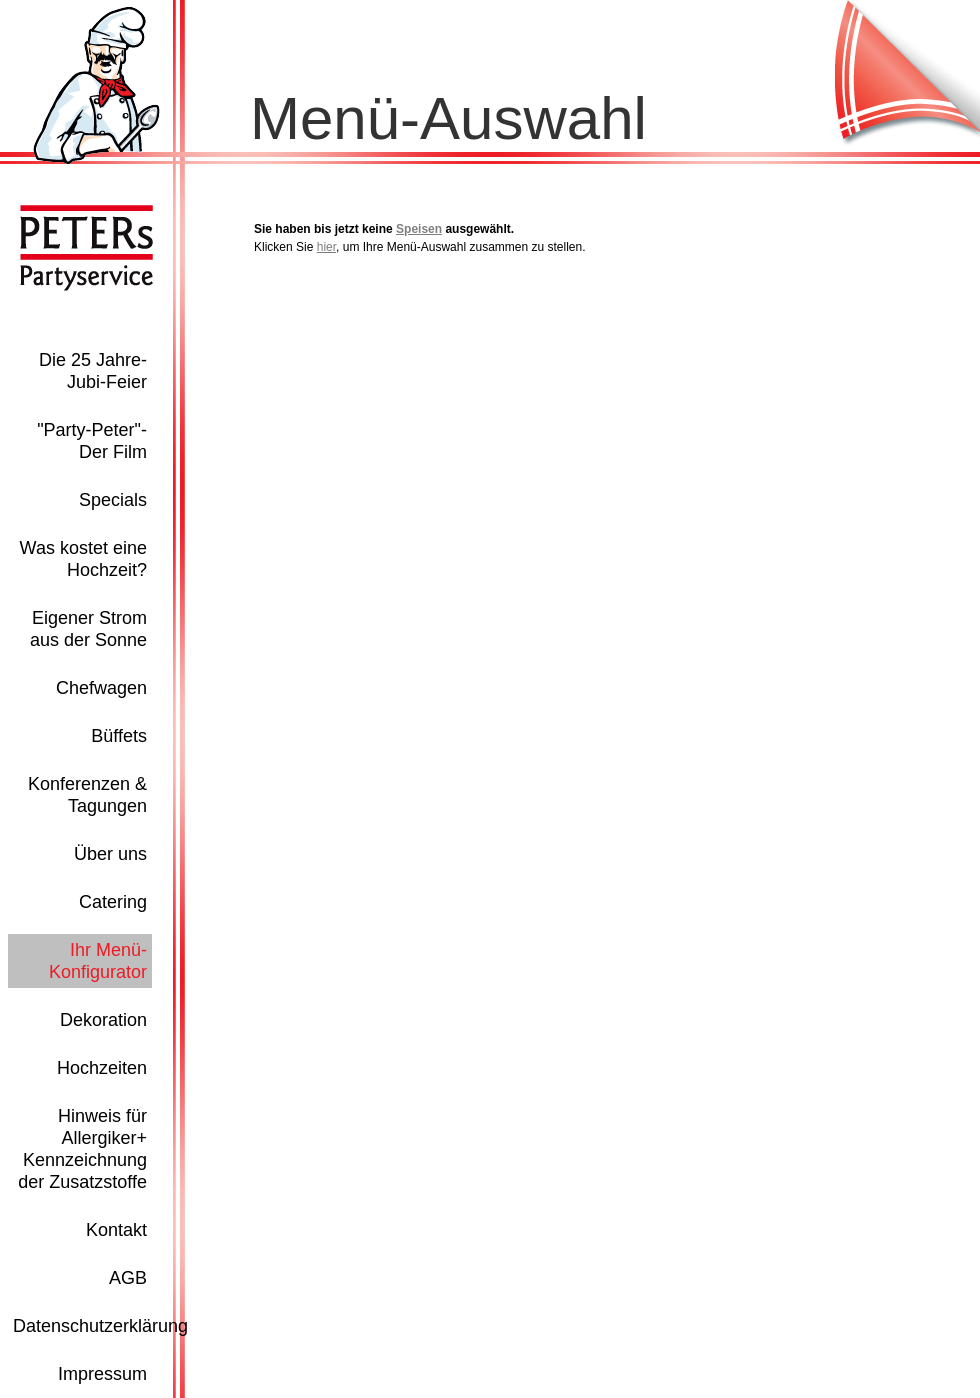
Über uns (110, 854)
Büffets (119, 736)
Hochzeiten (102, 1068)
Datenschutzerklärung (100, 1326)
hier (326, 247)
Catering (113, 902)
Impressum (102, 1374)
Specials (113, 500)
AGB (128, 1278)
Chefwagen (101, 688)
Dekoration (103, 1020)
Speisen (419, 229)
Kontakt (116, 1230)
